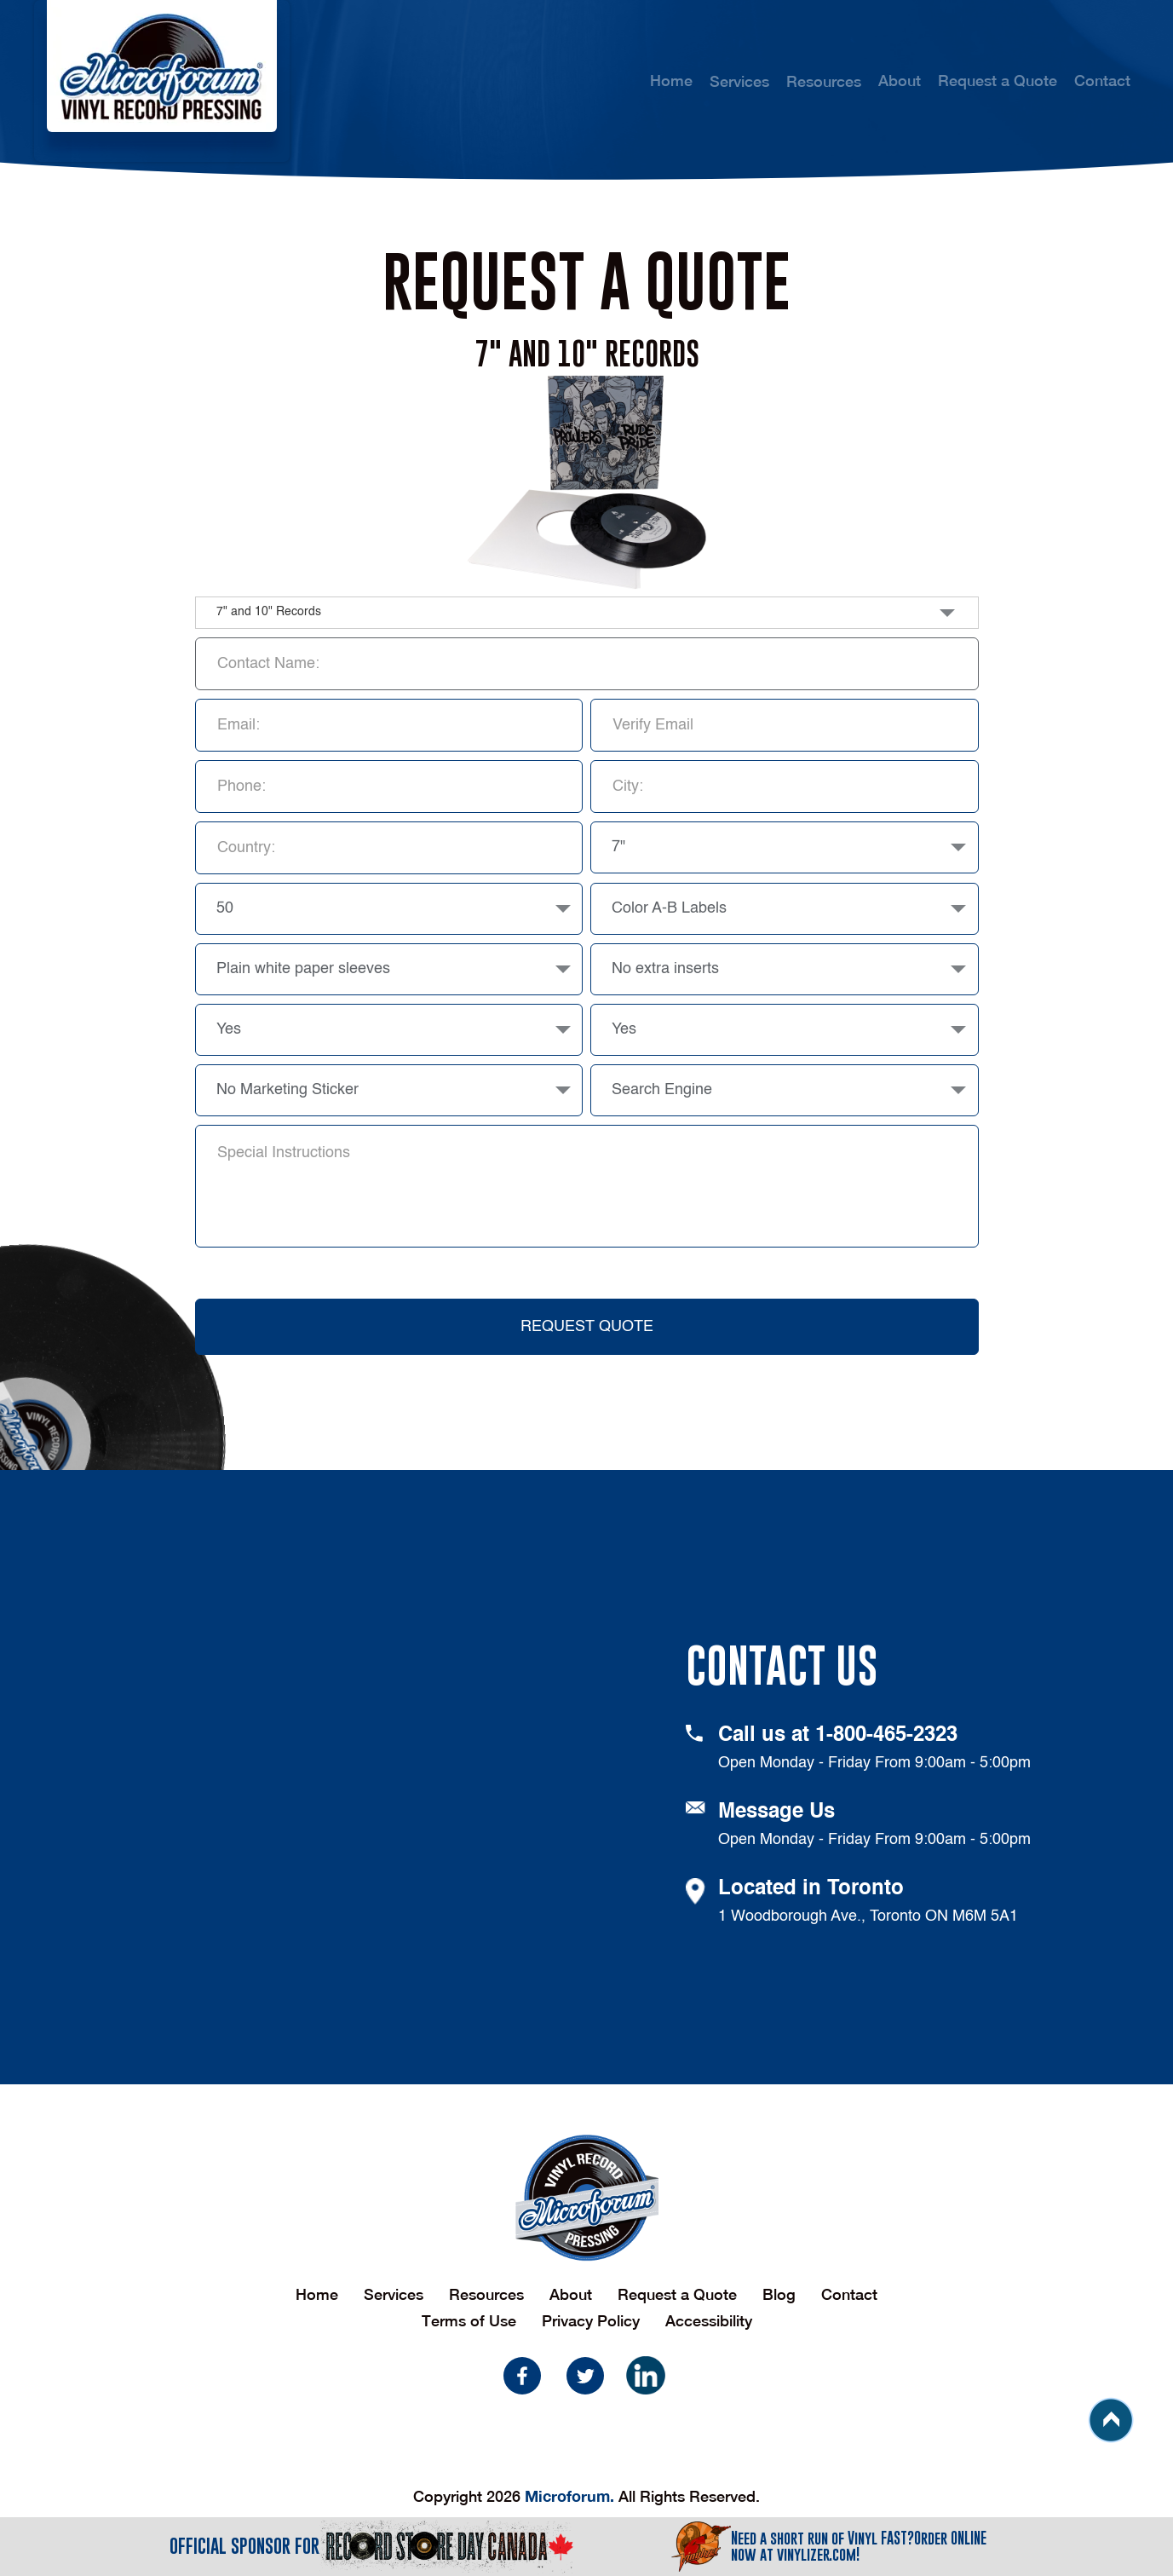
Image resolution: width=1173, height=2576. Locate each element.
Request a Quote (997, 80)
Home (671, 80)
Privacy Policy (591, 2321)
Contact (1102, 80)
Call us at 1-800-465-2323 (837, 1736)
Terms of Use (469, 2321)
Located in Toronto (811, 1889)
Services (393, 2294)
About (899, 80)
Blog (779, 2294)
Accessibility (708, 2321)
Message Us (776, 1812)
